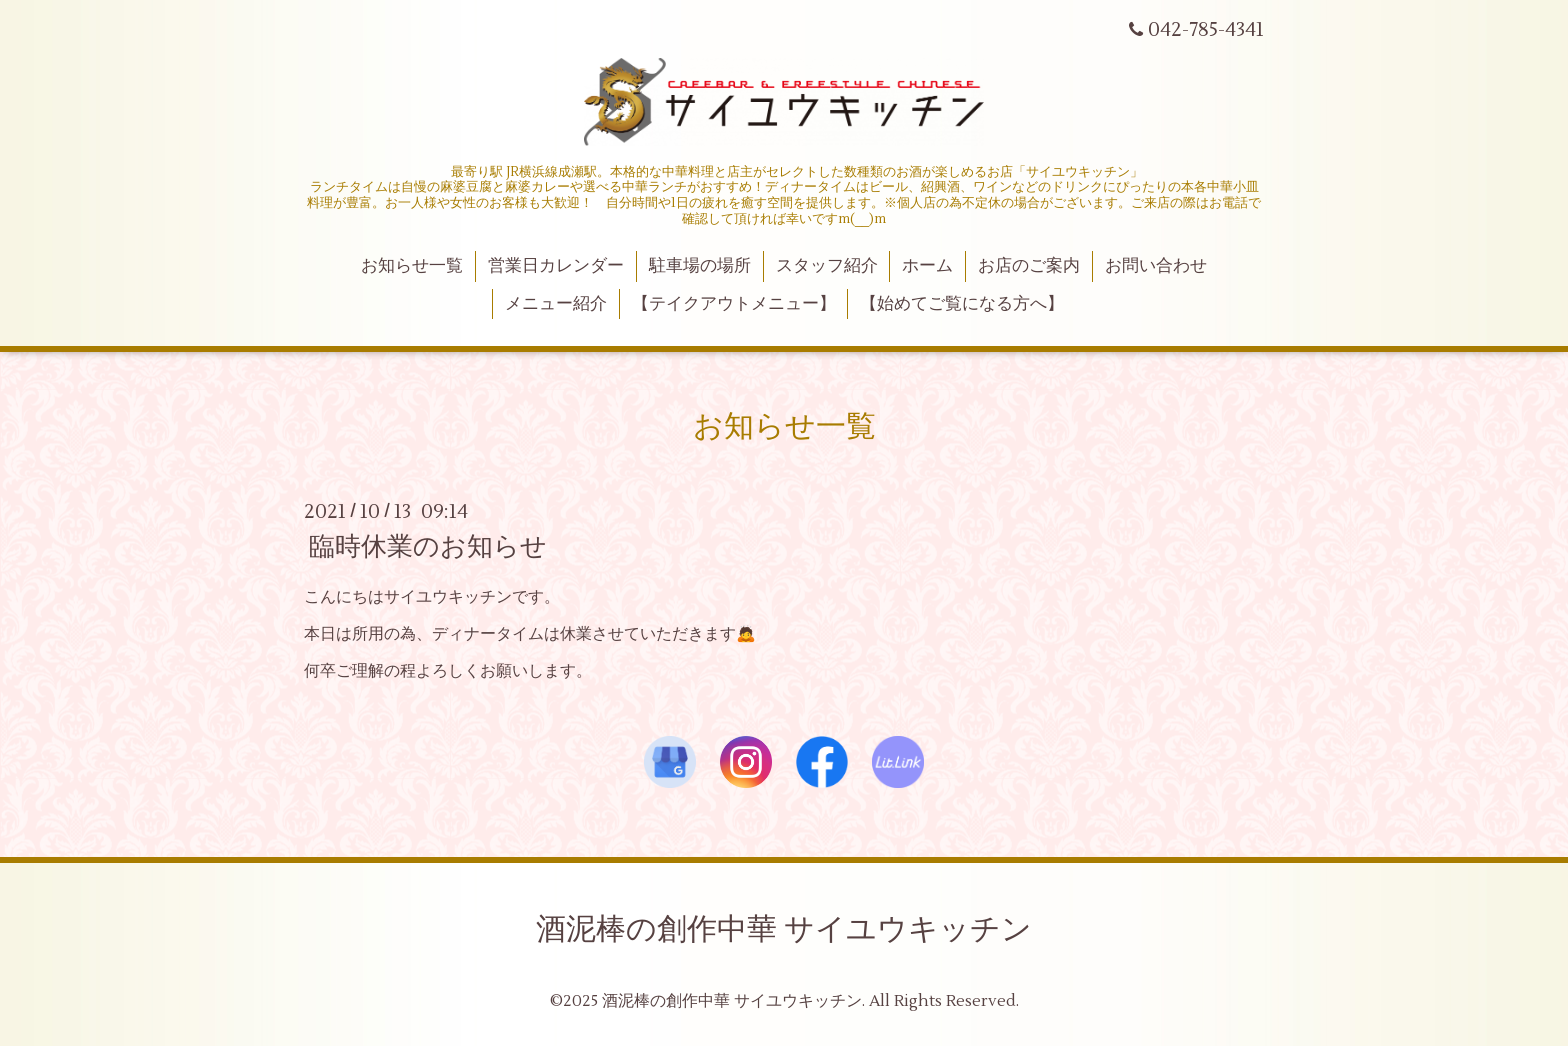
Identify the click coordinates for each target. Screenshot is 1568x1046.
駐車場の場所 (700, 266)
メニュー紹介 (556, 304)
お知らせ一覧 (412, 266)
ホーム (927, 266)
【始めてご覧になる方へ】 (962, 304)
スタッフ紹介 (827, 266)
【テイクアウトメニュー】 (734, 304)
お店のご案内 (1029, 266)
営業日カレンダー (556, 266)
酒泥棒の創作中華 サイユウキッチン (784, 929)
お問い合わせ (1156, 266)
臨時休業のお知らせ (428, 547)
